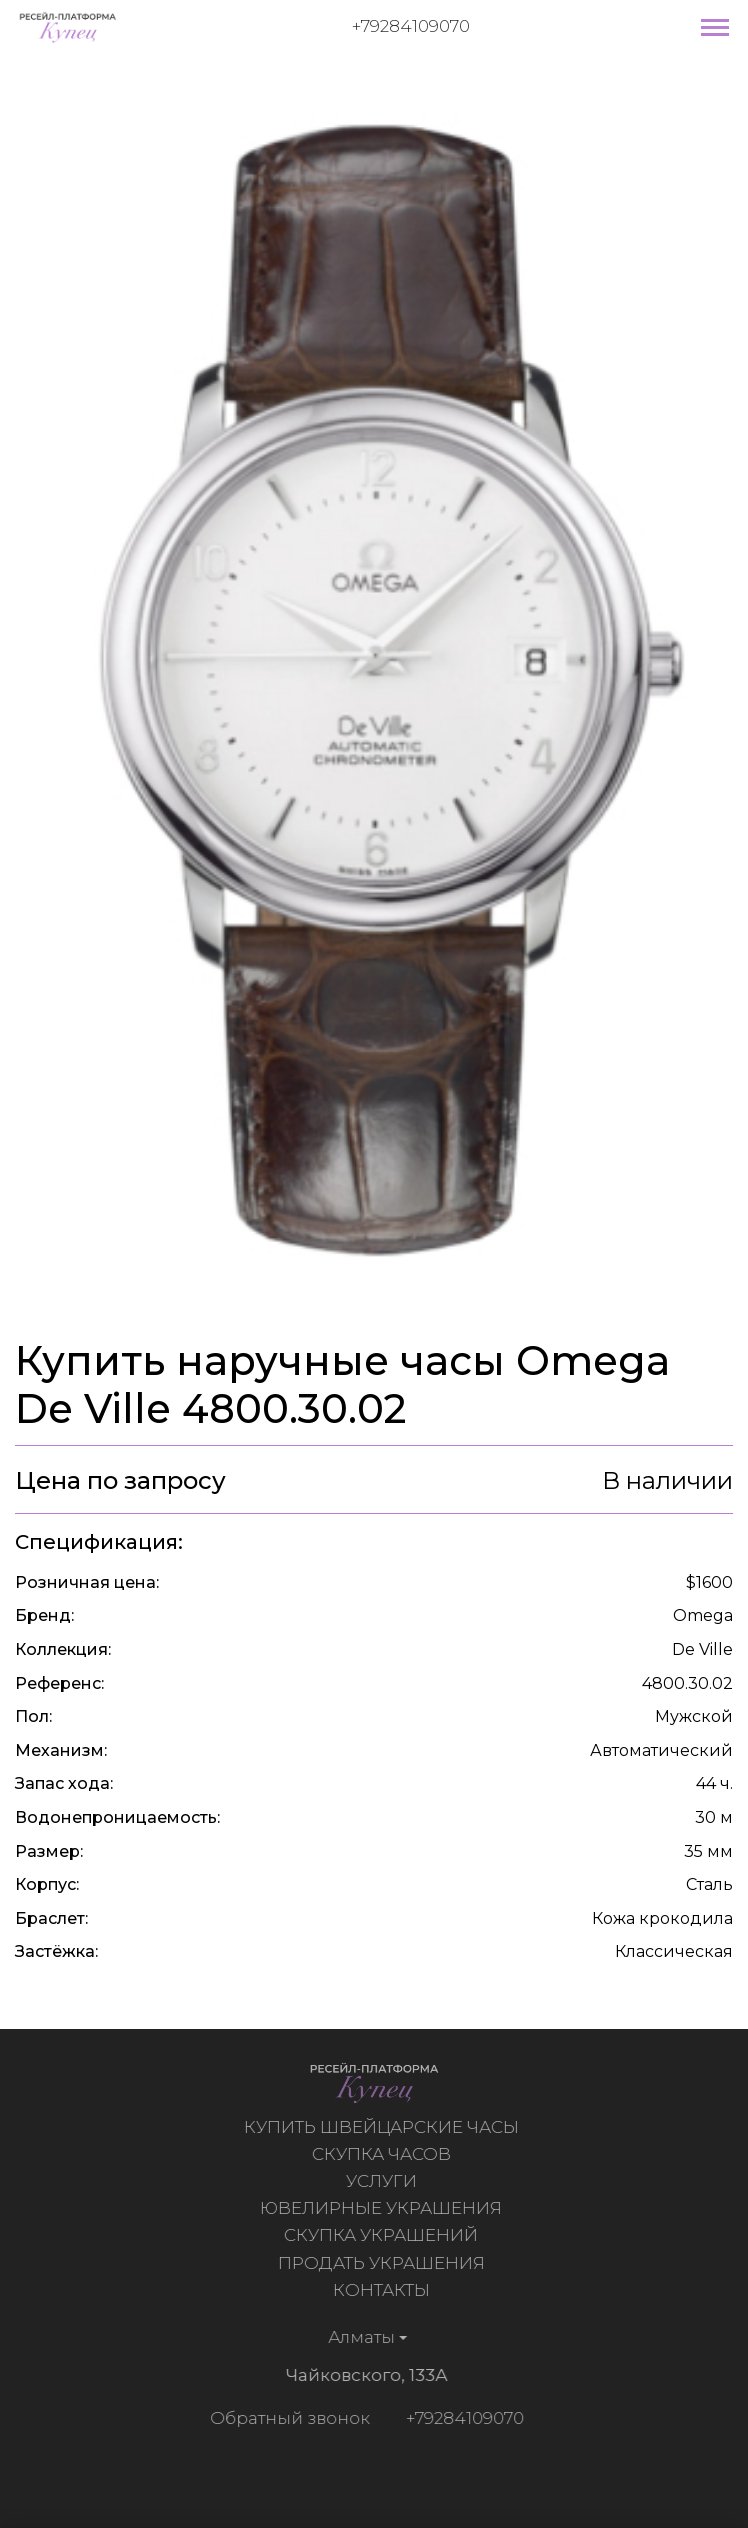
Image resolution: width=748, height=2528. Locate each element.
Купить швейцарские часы (383, 2127)
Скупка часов (383, 2154)
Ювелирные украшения (383, 2208)
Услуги (383, 2181)
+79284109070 (411, 26)
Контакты (383, 2290)
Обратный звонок (288, 2418)
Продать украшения (383, 2263)
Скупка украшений (383, 2235)
